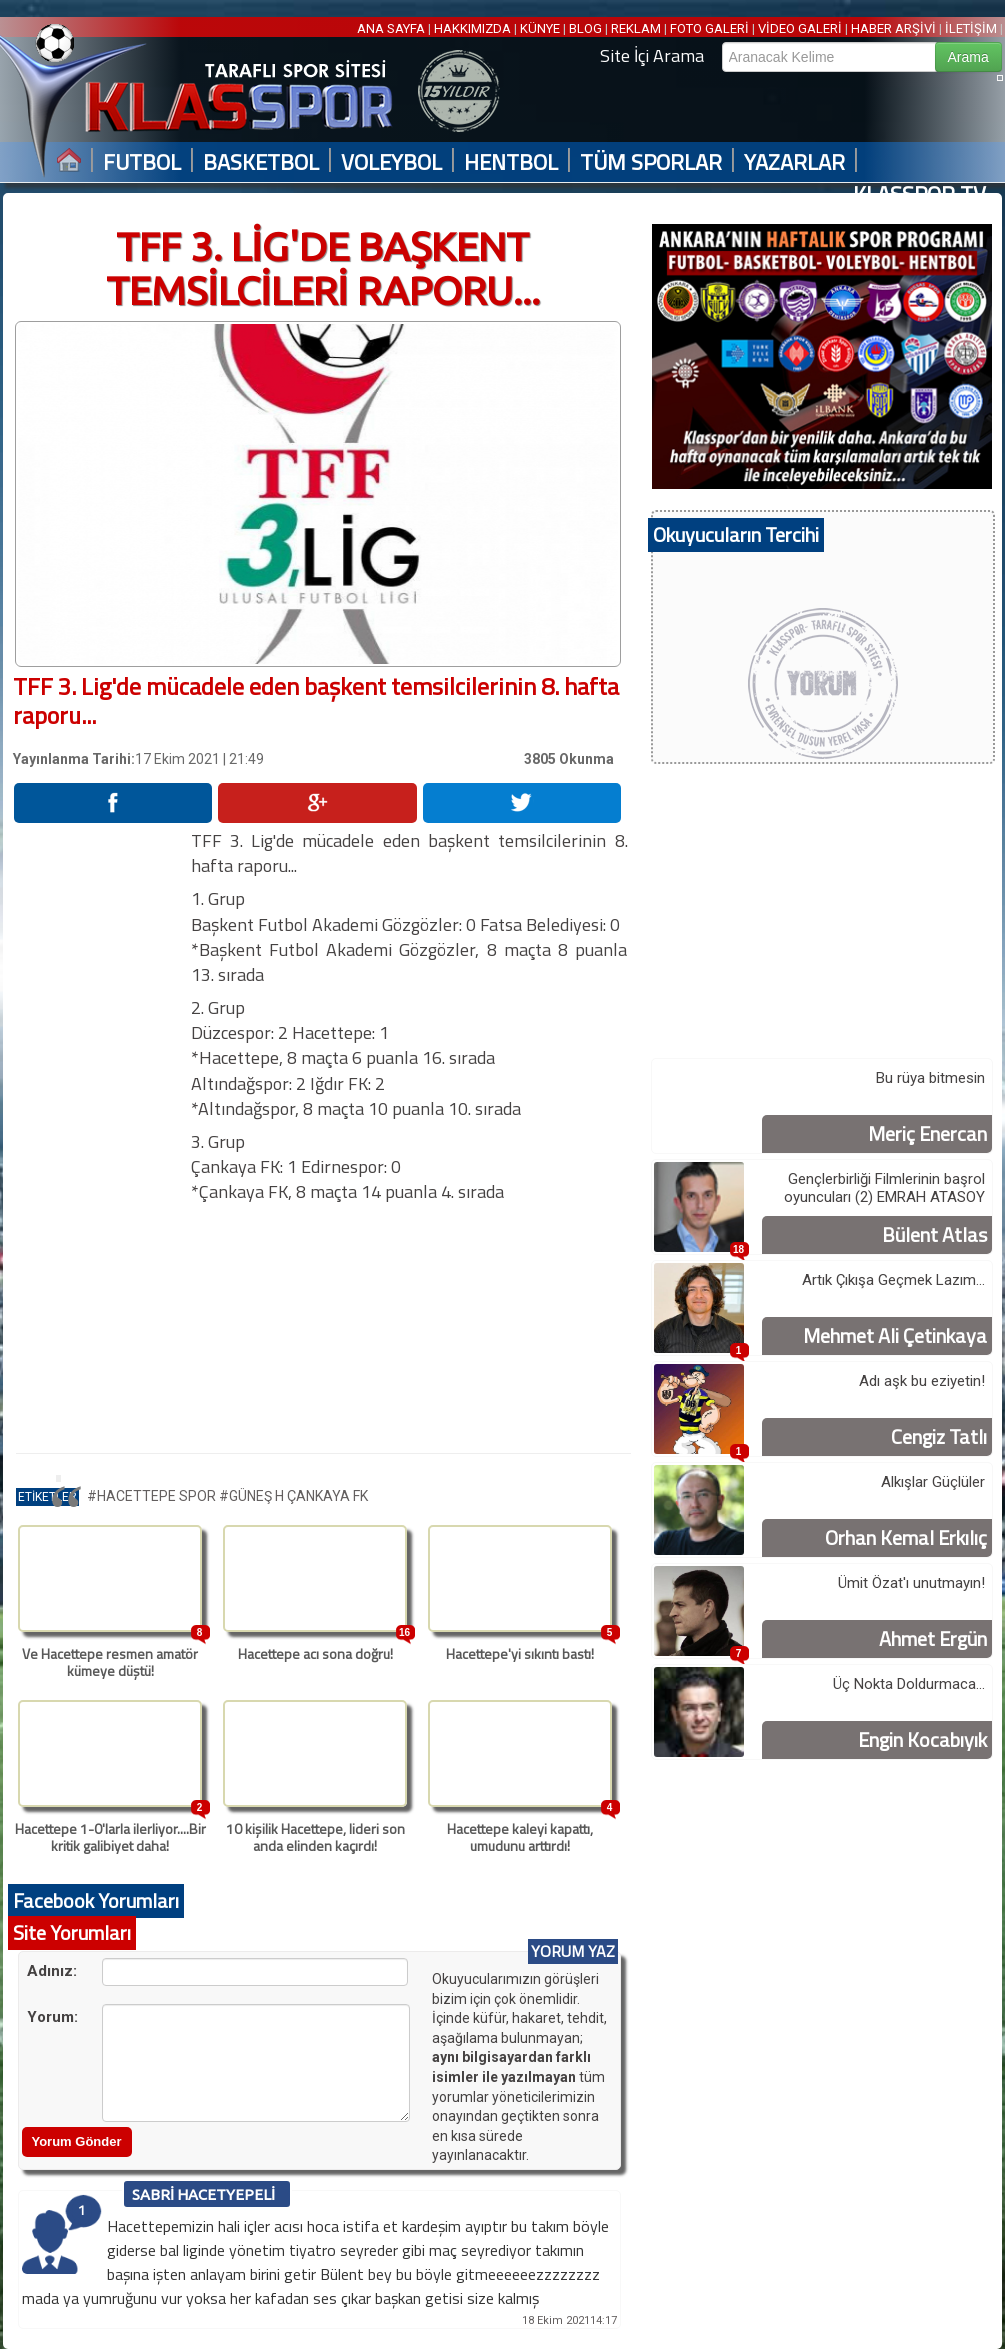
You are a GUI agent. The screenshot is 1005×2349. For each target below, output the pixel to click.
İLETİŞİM (971, 28)
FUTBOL (142, 162)
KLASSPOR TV (919, 194)
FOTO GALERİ (709, 28)
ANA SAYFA (392, 28)
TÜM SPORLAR (651, 162)
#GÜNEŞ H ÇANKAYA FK (293, 1496)
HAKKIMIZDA (472, 28)
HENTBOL (511, 162)
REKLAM (636, 28)
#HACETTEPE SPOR (153, 1496)
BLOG (585, 28)
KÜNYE (540, 28)
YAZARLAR (794, 162)
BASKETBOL (261, 162)
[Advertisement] (101, 1128)
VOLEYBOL (391, 162)
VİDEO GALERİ (800, 28)
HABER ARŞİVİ (893, 28)
